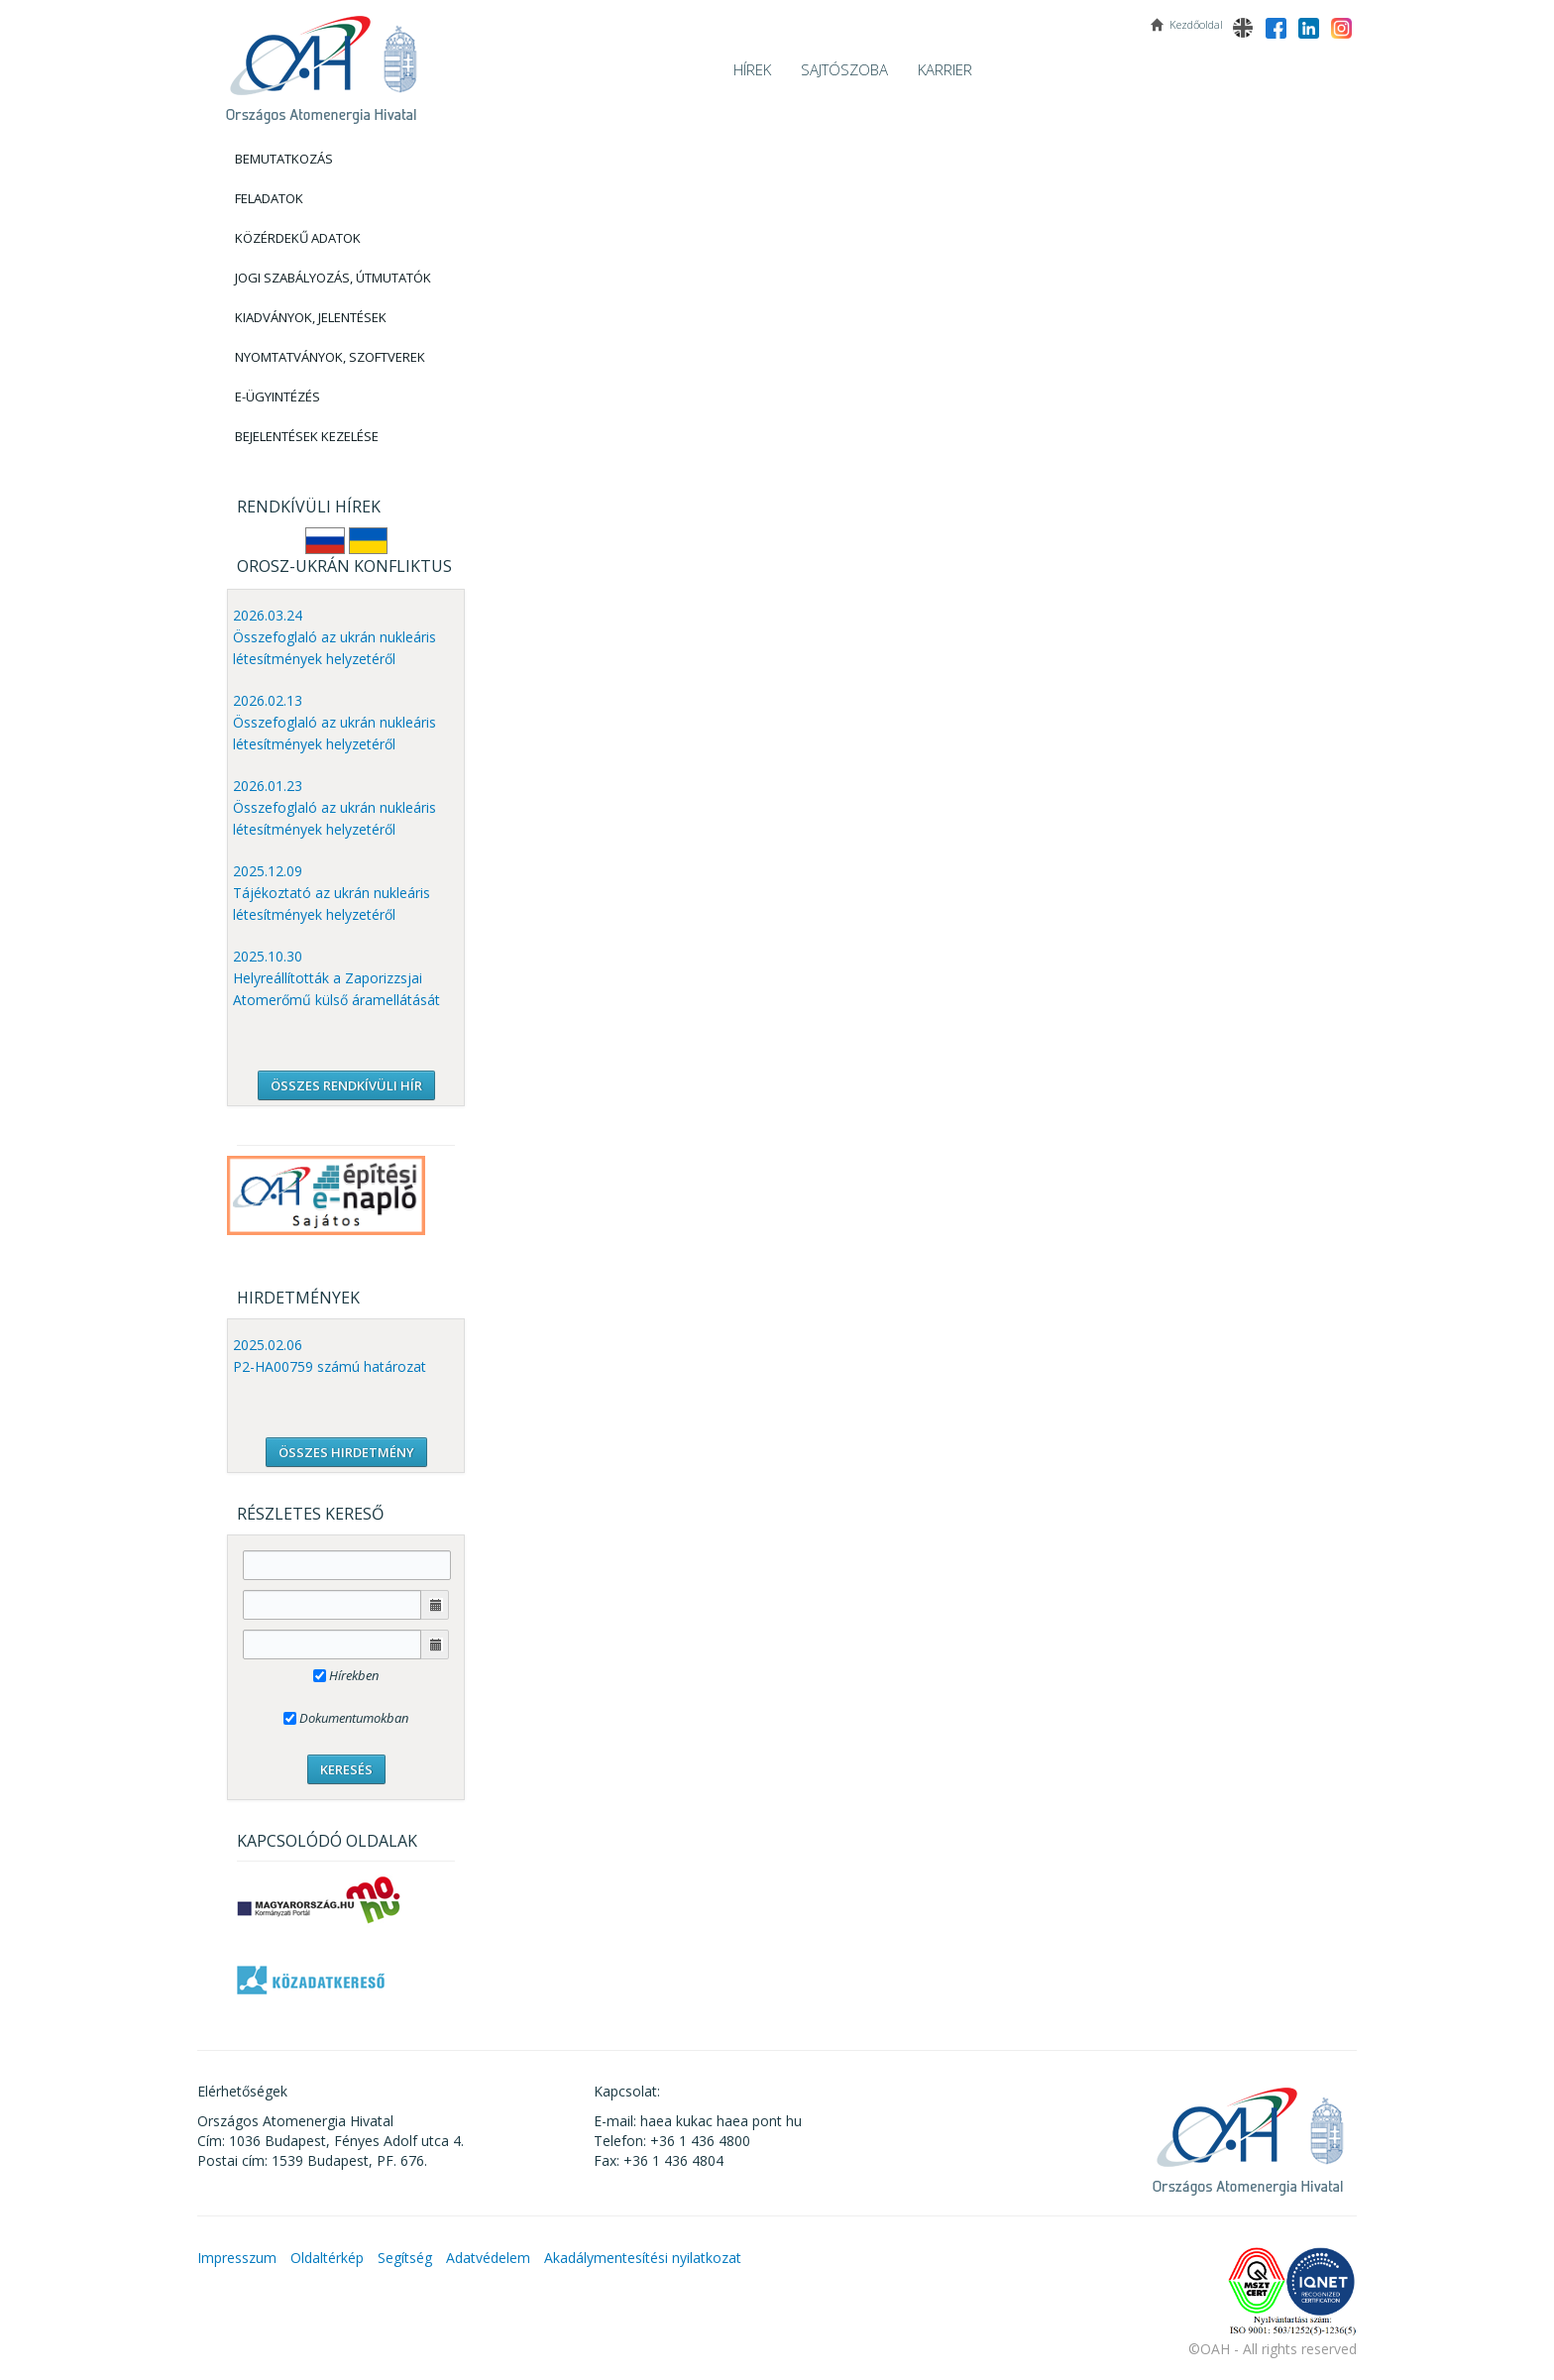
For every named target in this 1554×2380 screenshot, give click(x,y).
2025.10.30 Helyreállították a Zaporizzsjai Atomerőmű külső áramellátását (336, 978)
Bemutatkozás (284, 159)
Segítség (405, 2257)
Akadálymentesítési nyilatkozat (642, 2257)
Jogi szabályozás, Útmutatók (333, 277)
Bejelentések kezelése (307, 436)
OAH (321, 62)
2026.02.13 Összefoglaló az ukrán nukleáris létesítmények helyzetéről (334, 722)
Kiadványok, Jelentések (311, 317)
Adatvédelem (488, 2257)
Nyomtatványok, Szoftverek (330, 357)
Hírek (752, 69)
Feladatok (269, 198)
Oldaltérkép (327, 2257)
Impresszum (237, 2257)
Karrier (945, 69)
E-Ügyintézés (277, 396)
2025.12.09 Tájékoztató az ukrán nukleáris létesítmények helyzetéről (331, 892)
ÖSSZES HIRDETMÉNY (346, 1452)
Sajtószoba (844, 69)
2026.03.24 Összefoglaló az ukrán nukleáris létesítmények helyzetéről (334, 637)
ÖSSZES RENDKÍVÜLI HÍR (346, 1085)
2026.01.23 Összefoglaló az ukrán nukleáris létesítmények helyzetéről (334, 807)
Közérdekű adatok (298, 238)
